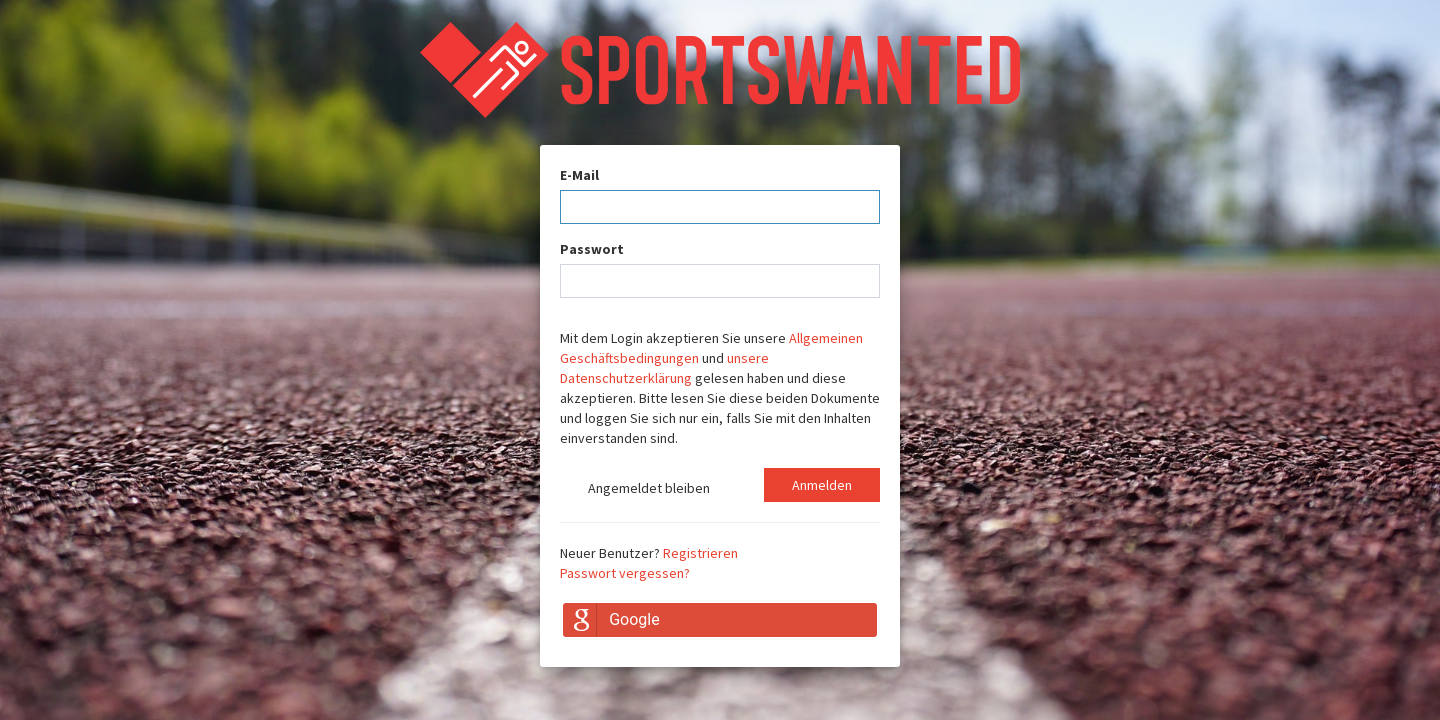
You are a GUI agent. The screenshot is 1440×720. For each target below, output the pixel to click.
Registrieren (700, 553)
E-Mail (579, 175)
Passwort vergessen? (625, 573)
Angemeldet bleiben (635, 490)
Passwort (592, 249)
